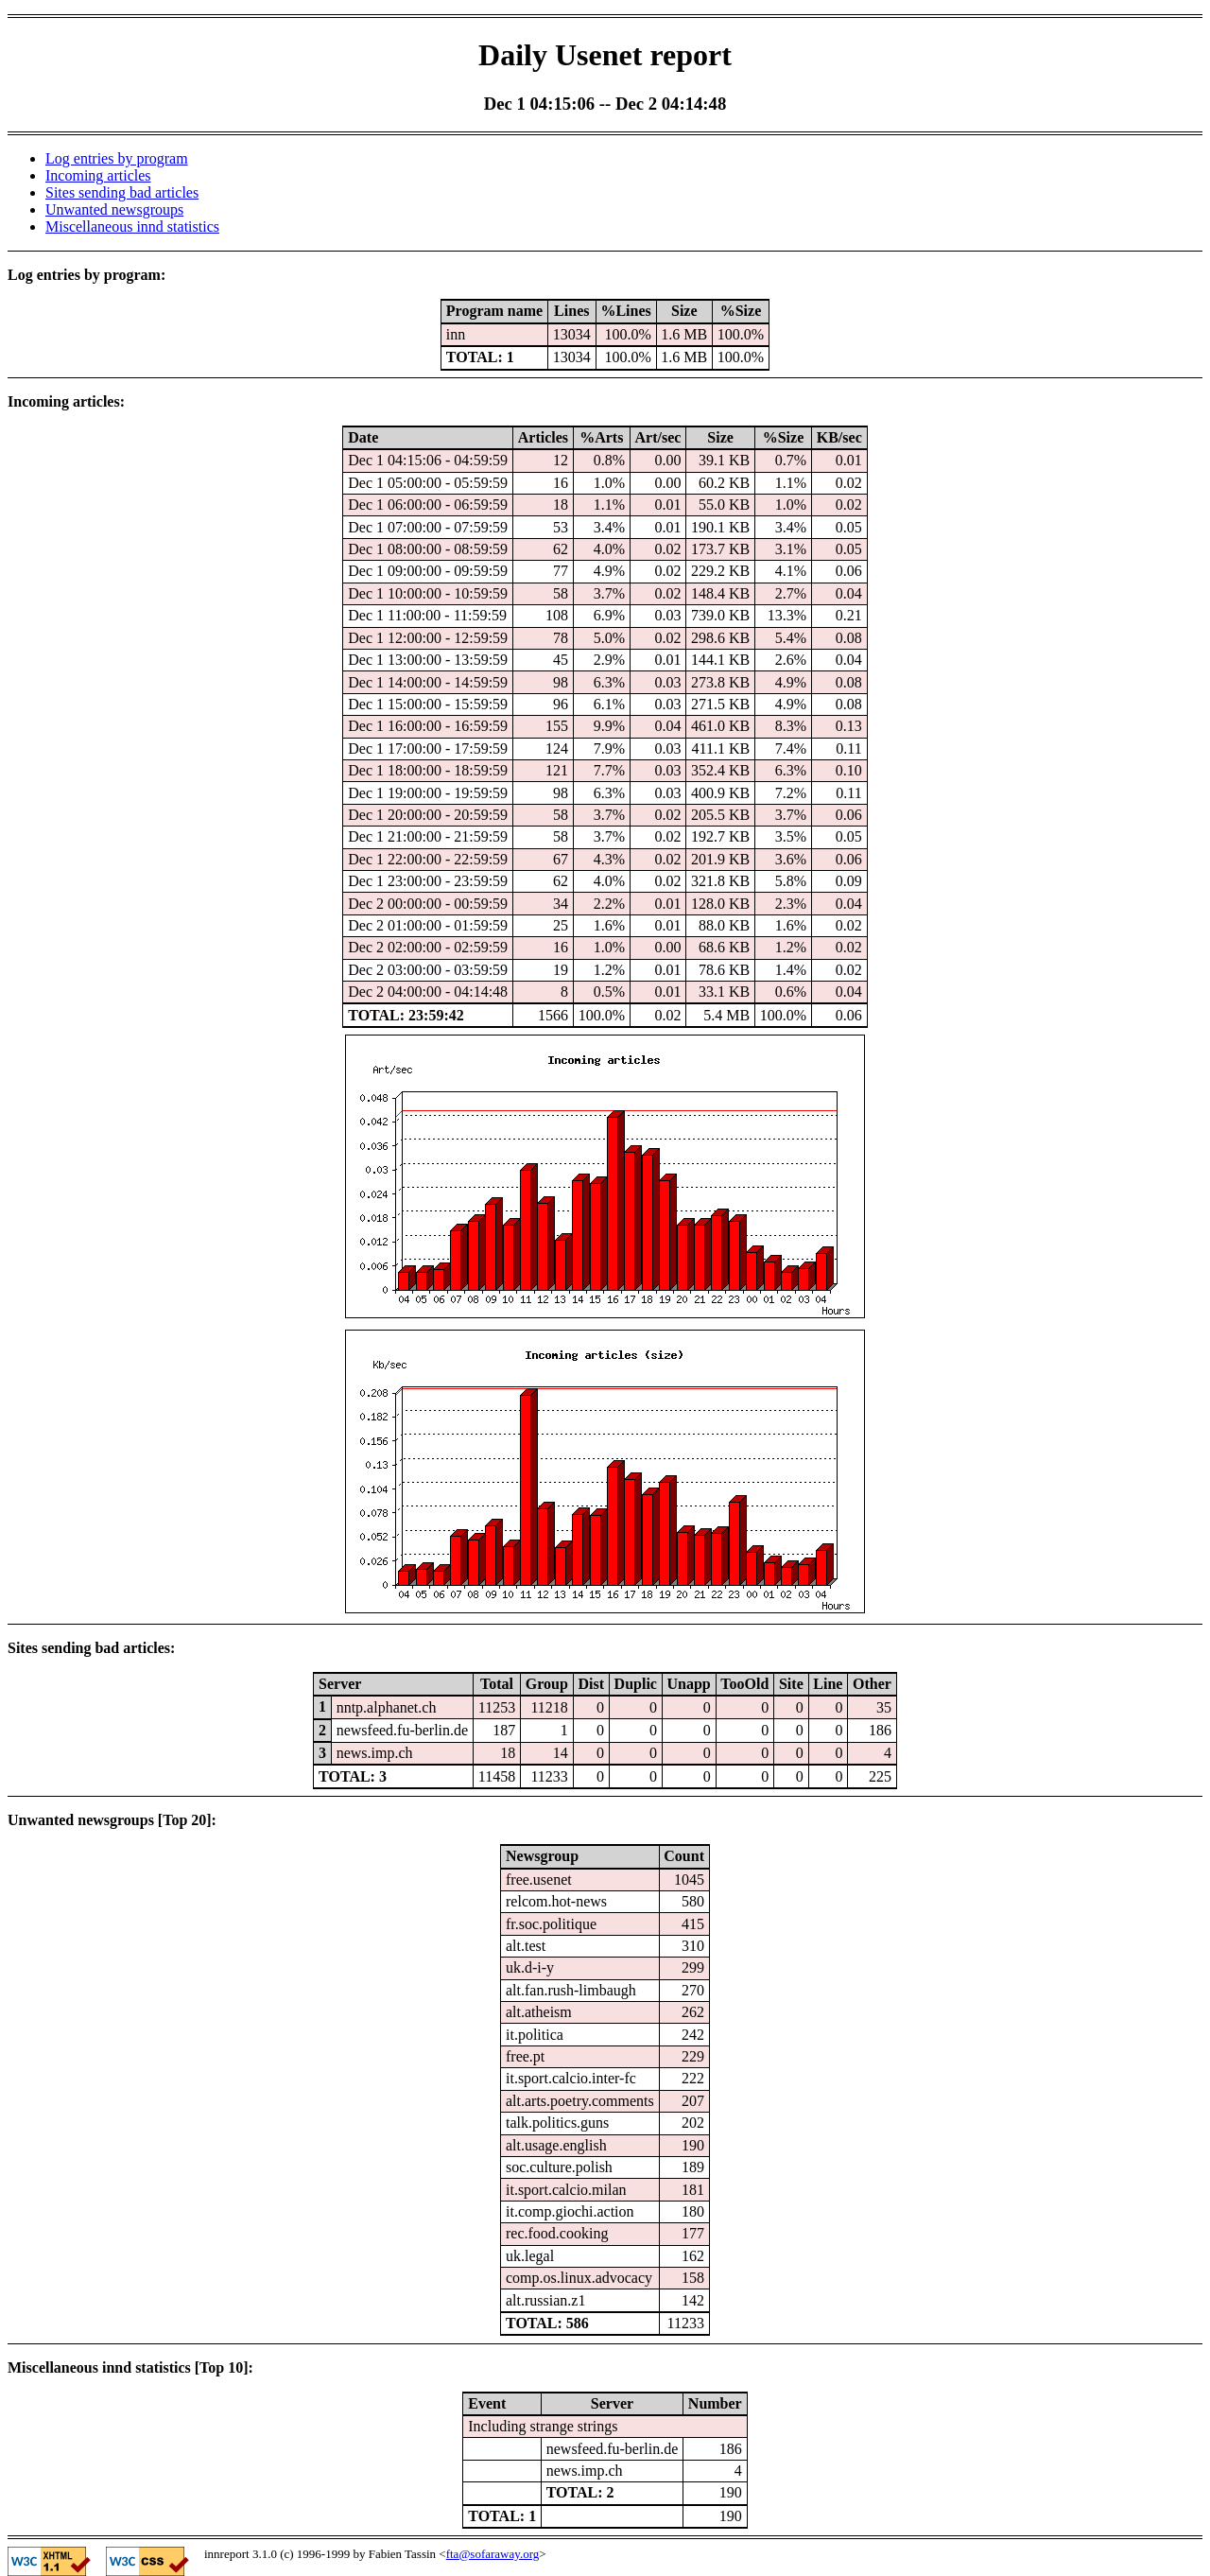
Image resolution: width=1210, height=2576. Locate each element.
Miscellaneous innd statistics (132, 226)
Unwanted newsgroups (114, 209)
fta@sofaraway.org (493, 2554)
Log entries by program (116, 158)
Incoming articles (98, 175)
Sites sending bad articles (122, 192)
